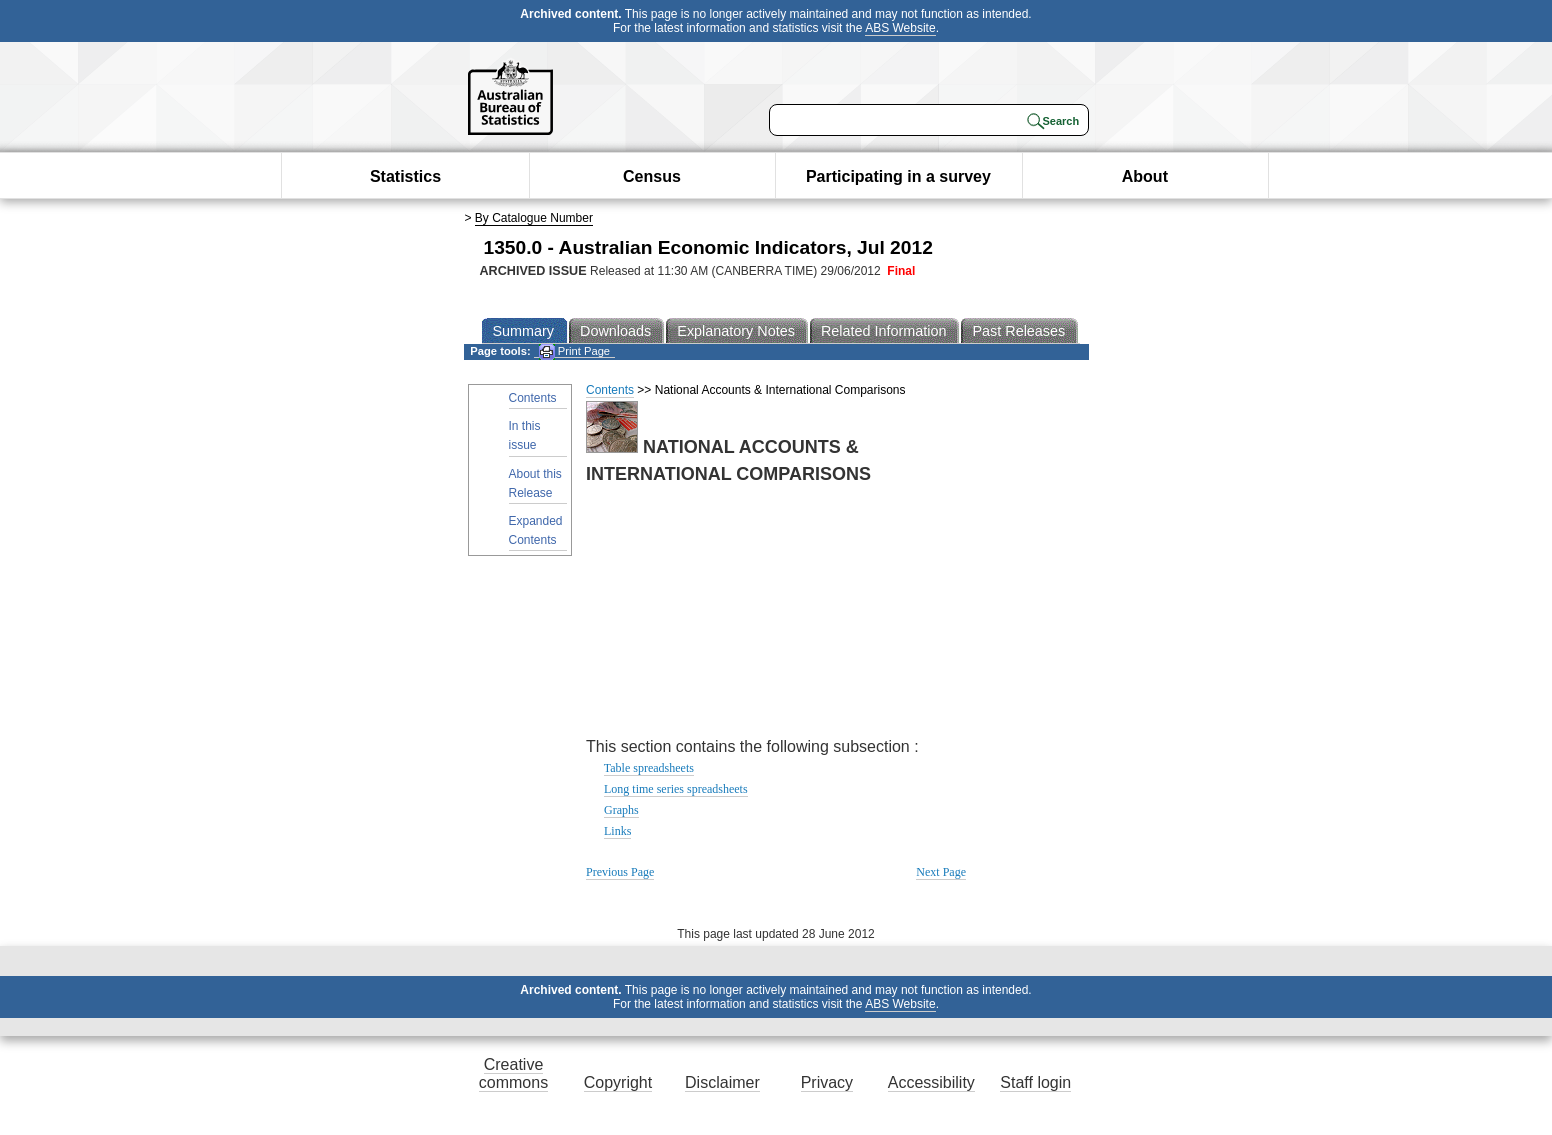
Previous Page (620, 872)
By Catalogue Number (534, 218)
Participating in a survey (898, 176)
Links (617, 831)
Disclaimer (722, 1082)
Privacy (827, 1082)
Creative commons (513, 1073)
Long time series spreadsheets (676, 789)
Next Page (941, 872)
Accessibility (931, 1082)
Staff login (1035, 1082)
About (1145, 176)
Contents (533, 398)
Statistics (405, 176)
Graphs (621, 810)
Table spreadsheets (649, 768)
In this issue (525, 435)
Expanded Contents (536, 530)
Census (652, 176)
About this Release (535, 483)
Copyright (618, 1082)
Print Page (574, 351)
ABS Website (900, 28)
